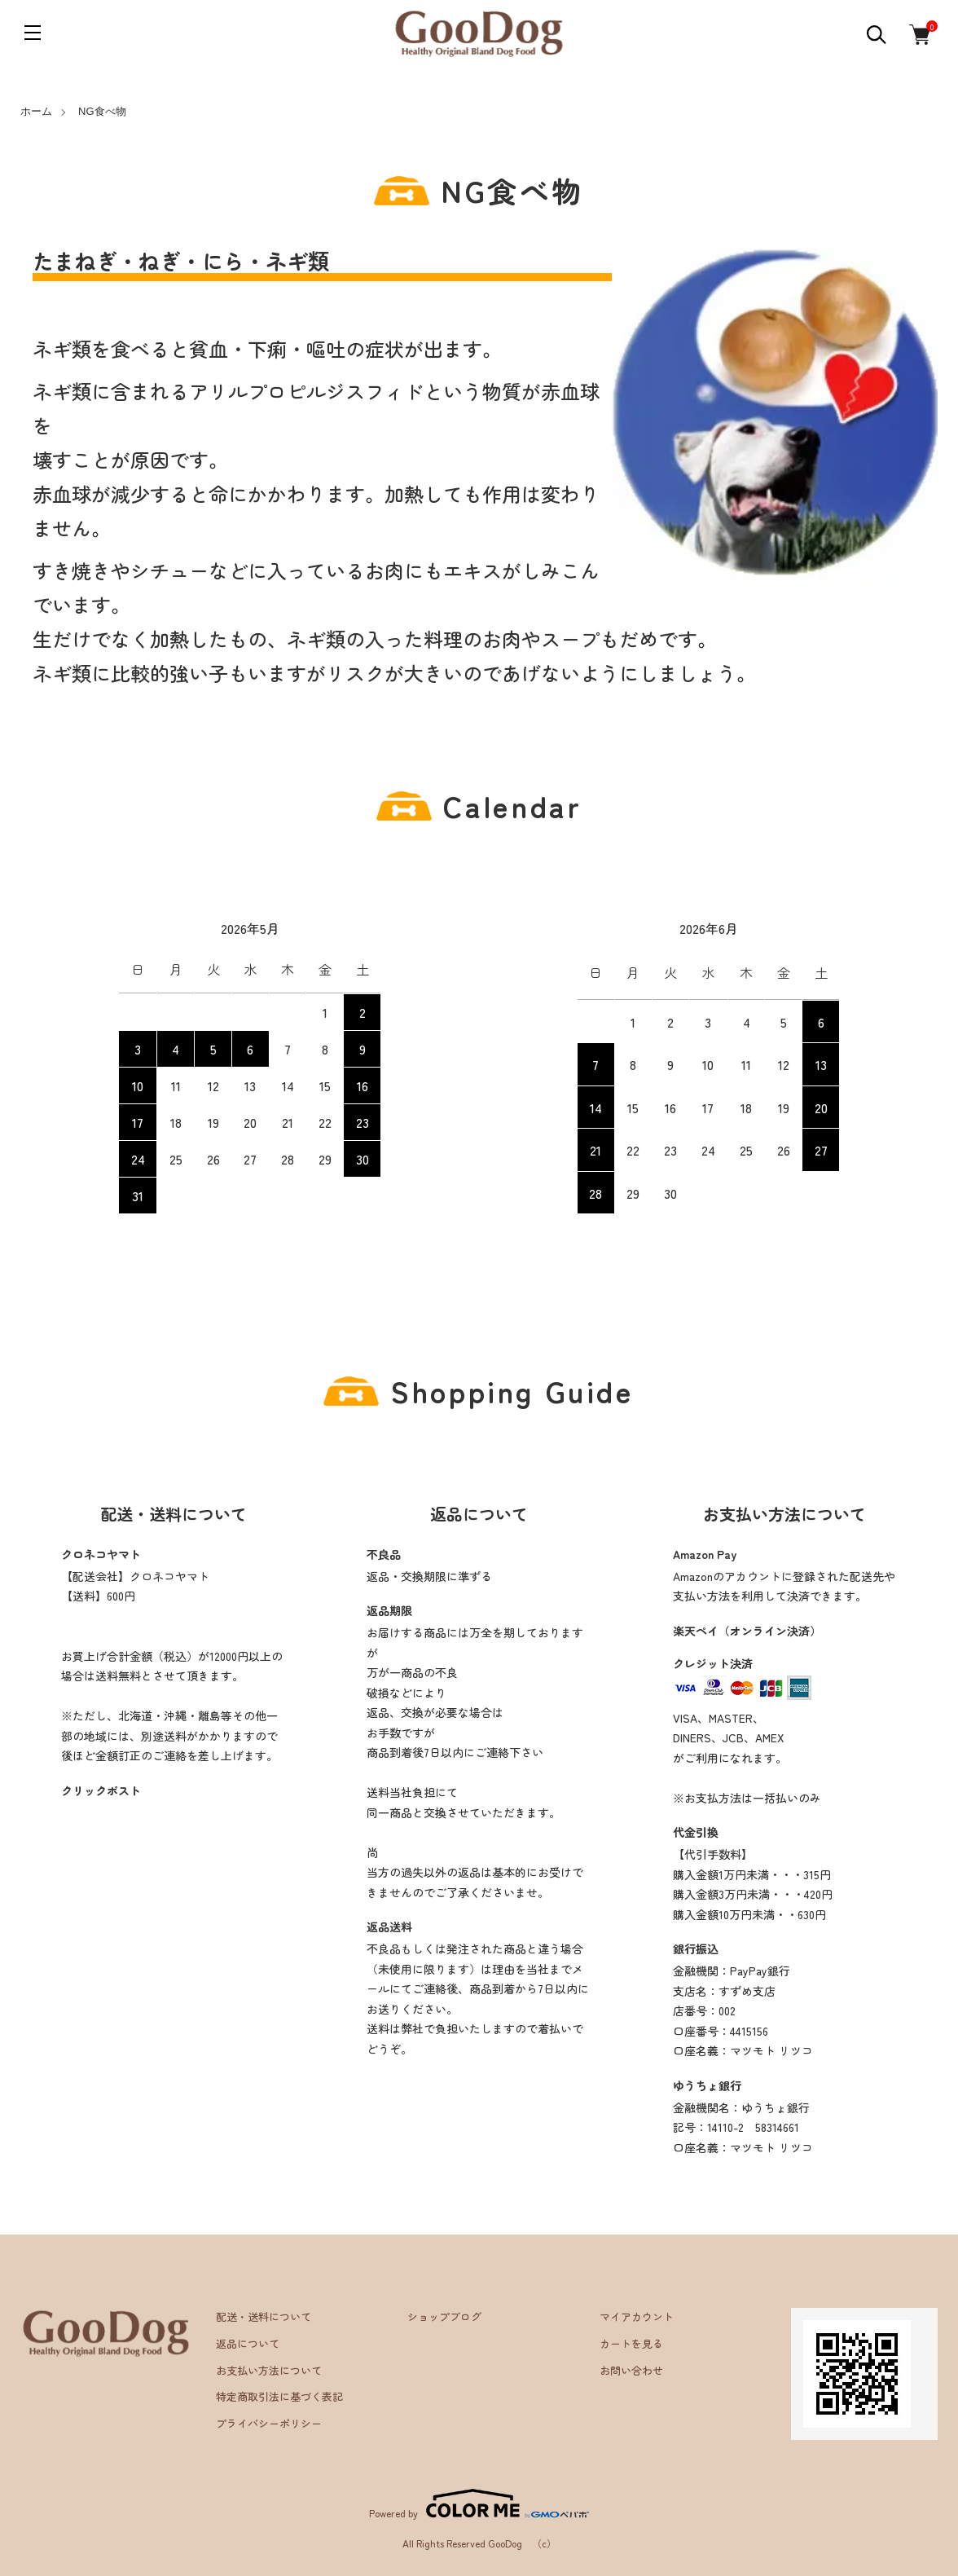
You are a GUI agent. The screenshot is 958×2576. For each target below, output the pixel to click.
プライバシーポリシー (269, 2423)
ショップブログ (444, 2316)
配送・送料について (263, 2316)
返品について (247, 2343)
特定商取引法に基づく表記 (279, 2396)
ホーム (36, 111)
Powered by (479, 2503)
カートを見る (631, 2343)
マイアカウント (637, 2316)
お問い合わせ (631, 2370)
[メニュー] (32, 32)
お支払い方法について (269, 2370)
